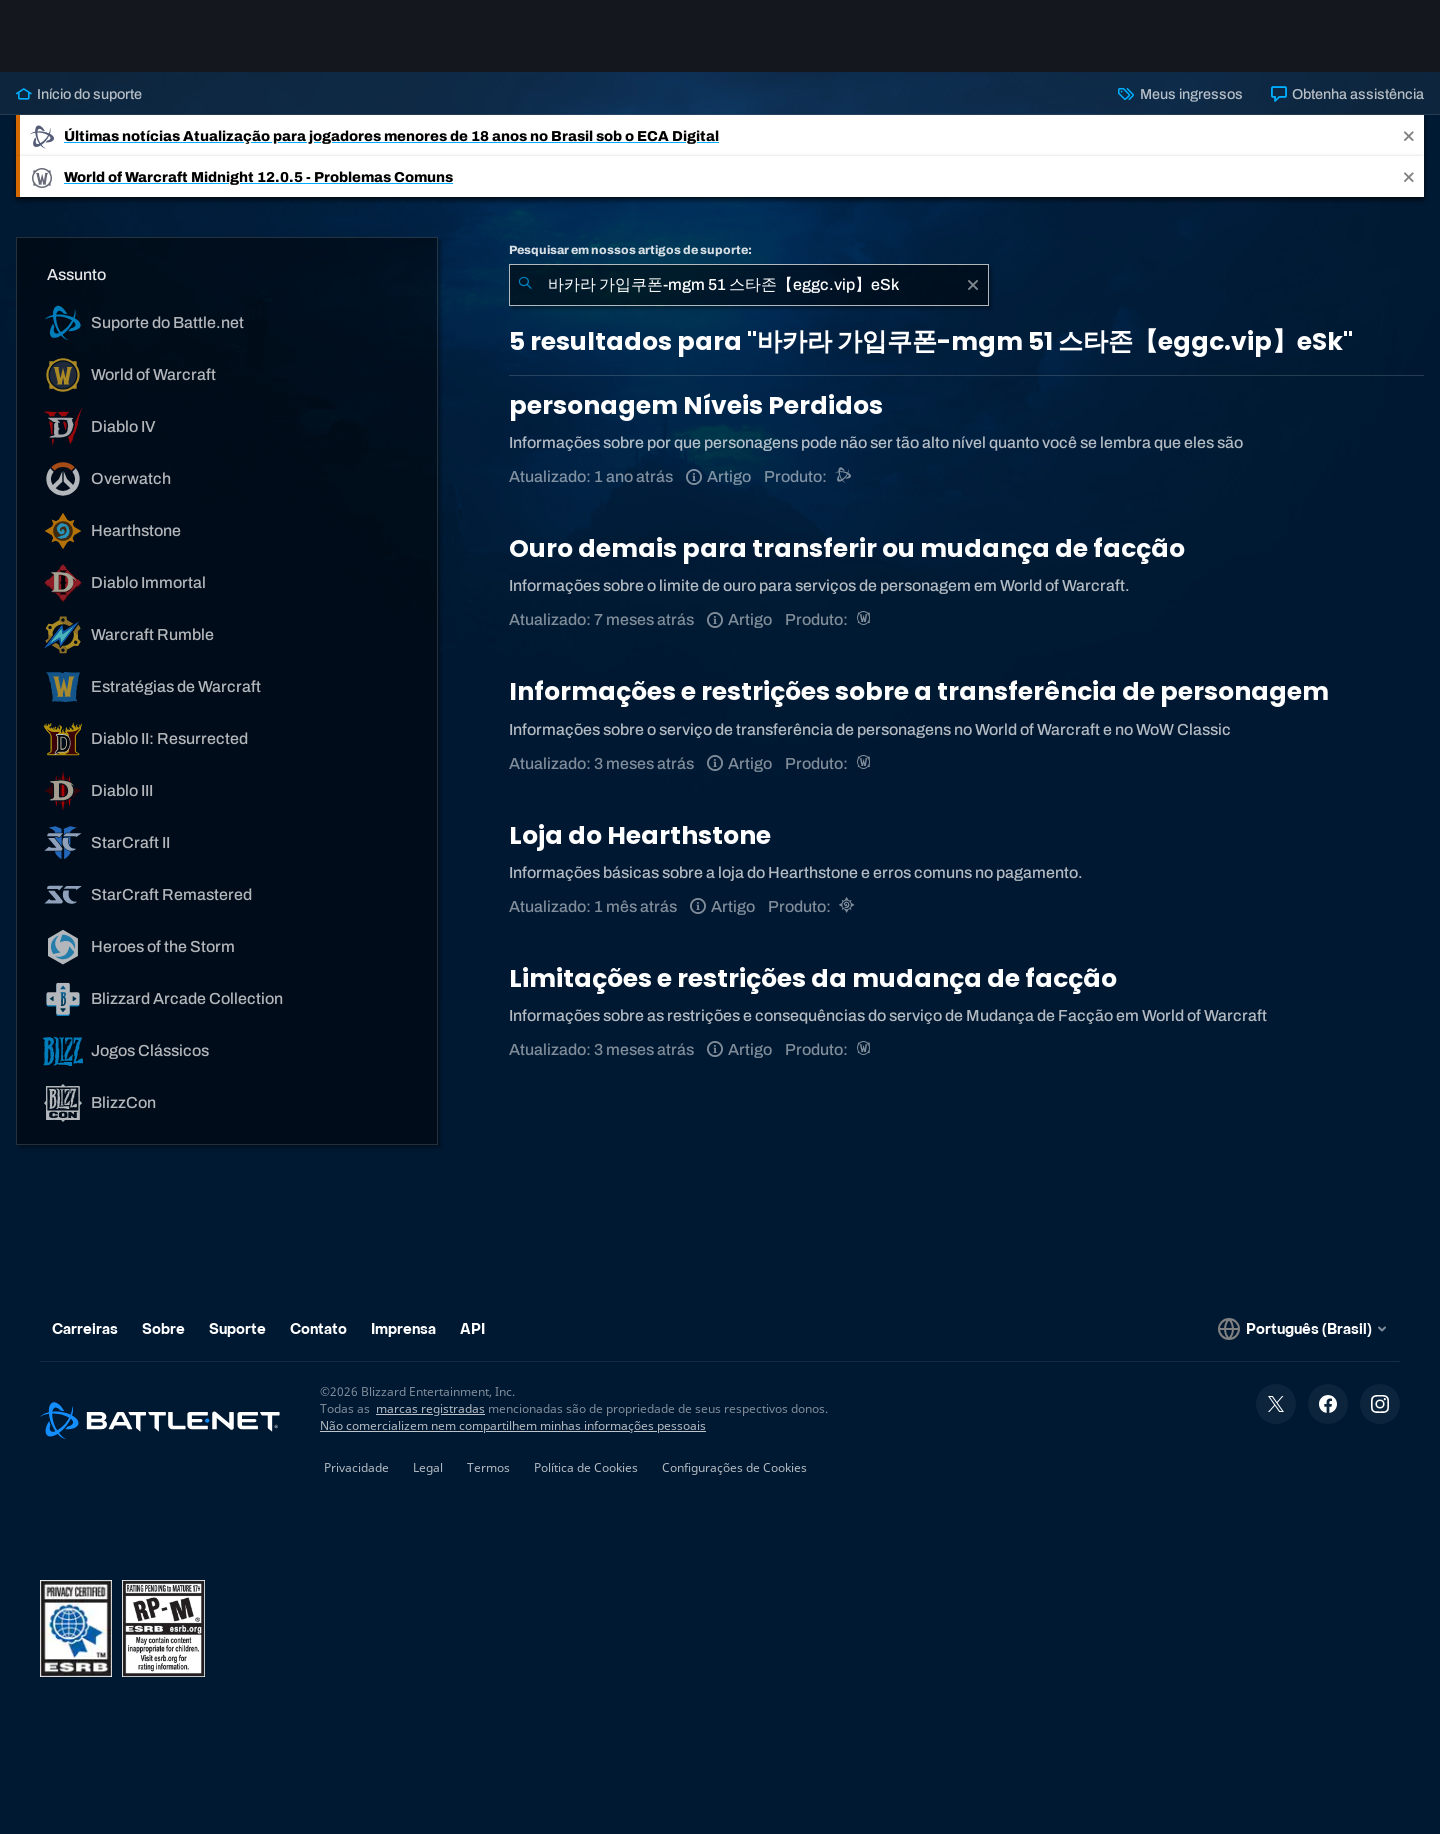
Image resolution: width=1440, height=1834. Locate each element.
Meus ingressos (1180, 94)
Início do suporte (79, 94)
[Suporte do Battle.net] (844, 476)
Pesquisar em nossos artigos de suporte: (630, 250)
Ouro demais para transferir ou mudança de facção (847, 548)
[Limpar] (973, 285)
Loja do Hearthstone (640, 835)
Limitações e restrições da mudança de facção (813, 978)
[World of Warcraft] (865, 619)
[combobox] (749, 285)
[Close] (1409, 135)
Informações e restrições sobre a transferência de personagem (919, 691)
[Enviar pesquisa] (525, 285)
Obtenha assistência (1347, 94)
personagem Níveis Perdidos (696, 405)
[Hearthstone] (848, 906)
